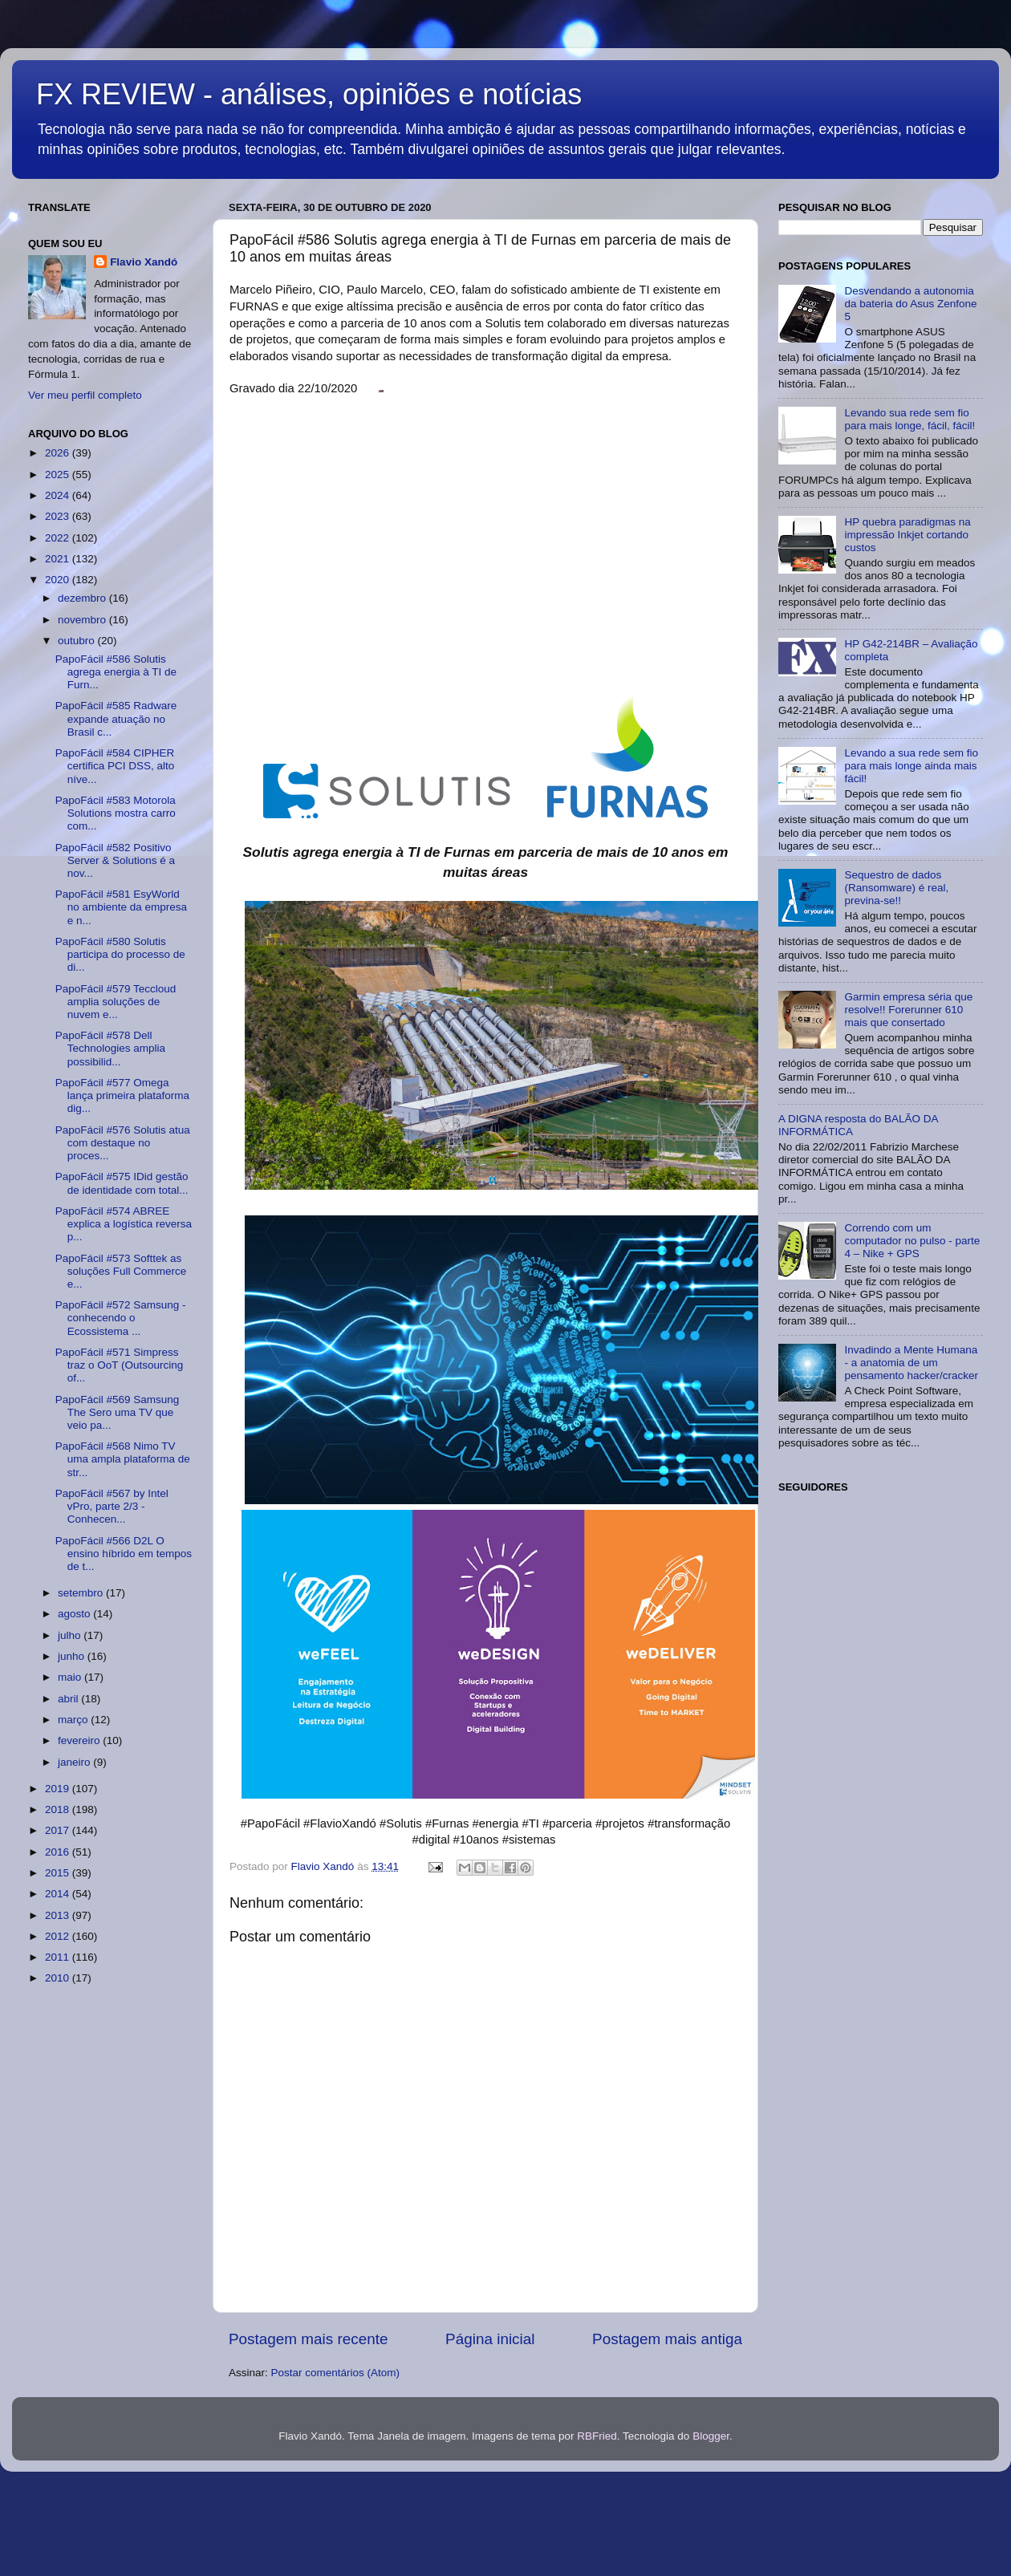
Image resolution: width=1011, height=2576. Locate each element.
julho (70, 1635)
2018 (58, 1809)
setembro (82, 1593)
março (74, 1720)
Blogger (710, 2436)
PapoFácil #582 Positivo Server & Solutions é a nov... (115, 860)
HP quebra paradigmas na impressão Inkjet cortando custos (907, 535)
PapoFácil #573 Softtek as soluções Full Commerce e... (121, 1271)
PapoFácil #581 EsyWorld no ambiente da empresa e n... (121, 907)
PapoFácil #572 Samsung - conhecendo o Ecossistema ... (120, 1318)
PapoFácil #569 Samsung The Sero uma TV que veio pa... (117, 1412)
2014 (58, 1894)
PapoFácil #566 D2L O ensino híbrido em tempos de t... (123, 1553)
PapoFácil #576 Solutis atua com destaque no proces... (122, 1143)
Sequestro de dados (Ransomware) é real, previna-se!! (896, 888)
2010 (58, 1978)
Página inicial (489, 2339)
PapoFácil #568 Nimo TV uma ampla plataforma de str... (122, 1459)
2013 (58, 1915)
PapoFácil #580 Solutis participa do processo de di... (120, 954)
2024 (58, 495)
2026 (58, 453)
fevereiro (80, 1740)
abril (69, 1699)
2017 (58, 1830)
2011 (58, 1957)
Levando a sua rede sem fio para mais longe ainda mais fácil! (911, 766)
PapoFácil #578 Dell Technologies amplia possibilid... (110, 1048)
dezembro (83, 598)
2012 (58, 1936)
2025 (58, 475)
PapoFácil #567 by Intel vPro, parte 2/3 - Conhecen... (111, 1506)
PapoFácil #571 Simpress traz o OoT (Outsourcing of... (119, 1365)
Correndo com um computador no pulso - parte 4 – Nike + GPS (912, 1241)
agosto (75, 1614)
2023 (58, 516)
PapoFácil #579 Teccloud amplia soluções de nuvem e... (116, 1001)
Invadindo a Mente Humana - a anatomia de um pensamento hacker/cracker (911, 1362)
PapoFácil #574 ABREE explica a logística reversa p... (123, 1224)
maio (71, 1677)
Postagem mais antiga (667, 2339)
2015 (58, 1873)
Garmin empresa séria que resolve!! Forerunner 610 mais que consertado (908, 1009)
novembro (83, 620)
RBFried (597, 2436)
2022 (58, 538)
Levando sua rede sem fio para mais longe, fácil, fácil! (909, 419)
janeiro (75, 1762)
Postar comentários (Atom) (335, 2373)
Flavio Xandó (143, 262)
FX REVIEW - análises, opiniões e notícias (309, 94)
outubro (78, 641)
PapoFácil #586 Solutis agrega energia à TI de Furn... (116, 672)
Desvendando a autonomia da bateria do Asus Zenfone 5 (910, 304)
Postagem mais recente (308, 2339)
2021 (58, 559)
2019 (58, 1789)
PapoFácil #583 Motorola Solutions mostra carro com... (115, 813)
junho (72, 1656)
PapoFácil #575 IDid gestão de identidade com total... (122, 1182)
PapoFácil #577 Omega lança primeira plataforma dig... (122, 1095)
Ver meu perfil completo (85, 395)
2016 (58, 1852)
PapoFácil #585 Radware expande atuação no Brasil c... (116, 718)
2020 (58, 580)
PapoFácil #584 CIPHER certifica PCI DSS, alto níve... (115, 766)
